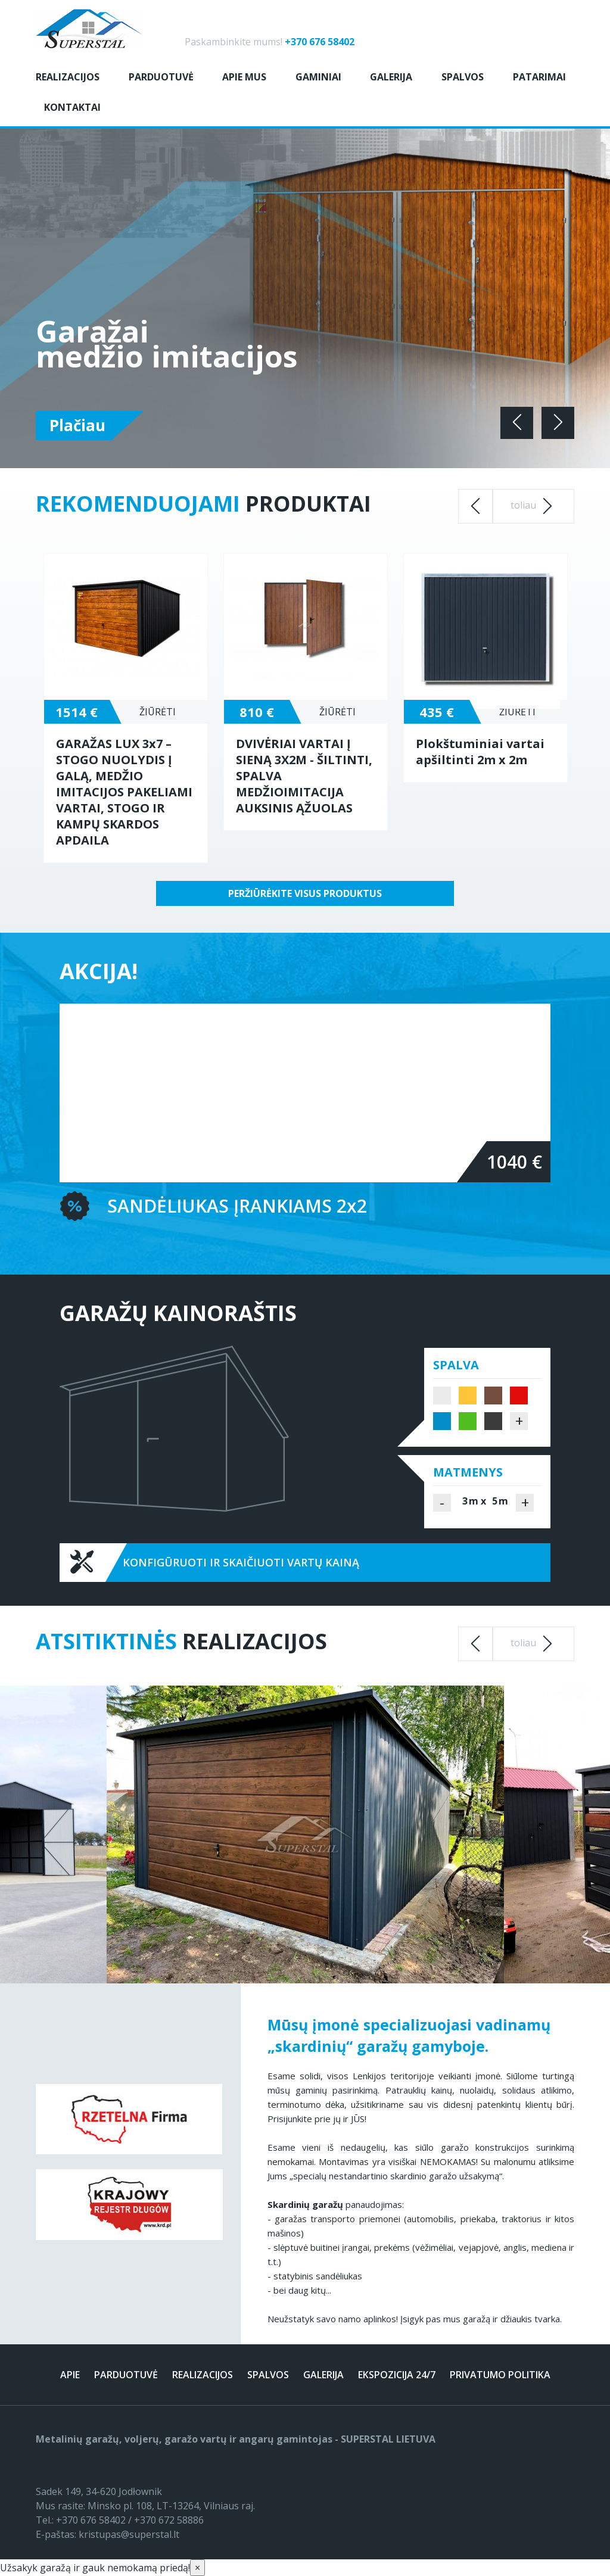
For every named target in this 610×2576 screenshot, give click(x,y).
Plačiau (77, 425)
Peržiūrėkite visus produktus (305, 893)
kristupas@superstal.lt (129, 2534)
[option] (125, 708)
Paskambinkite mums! (269, 41)
